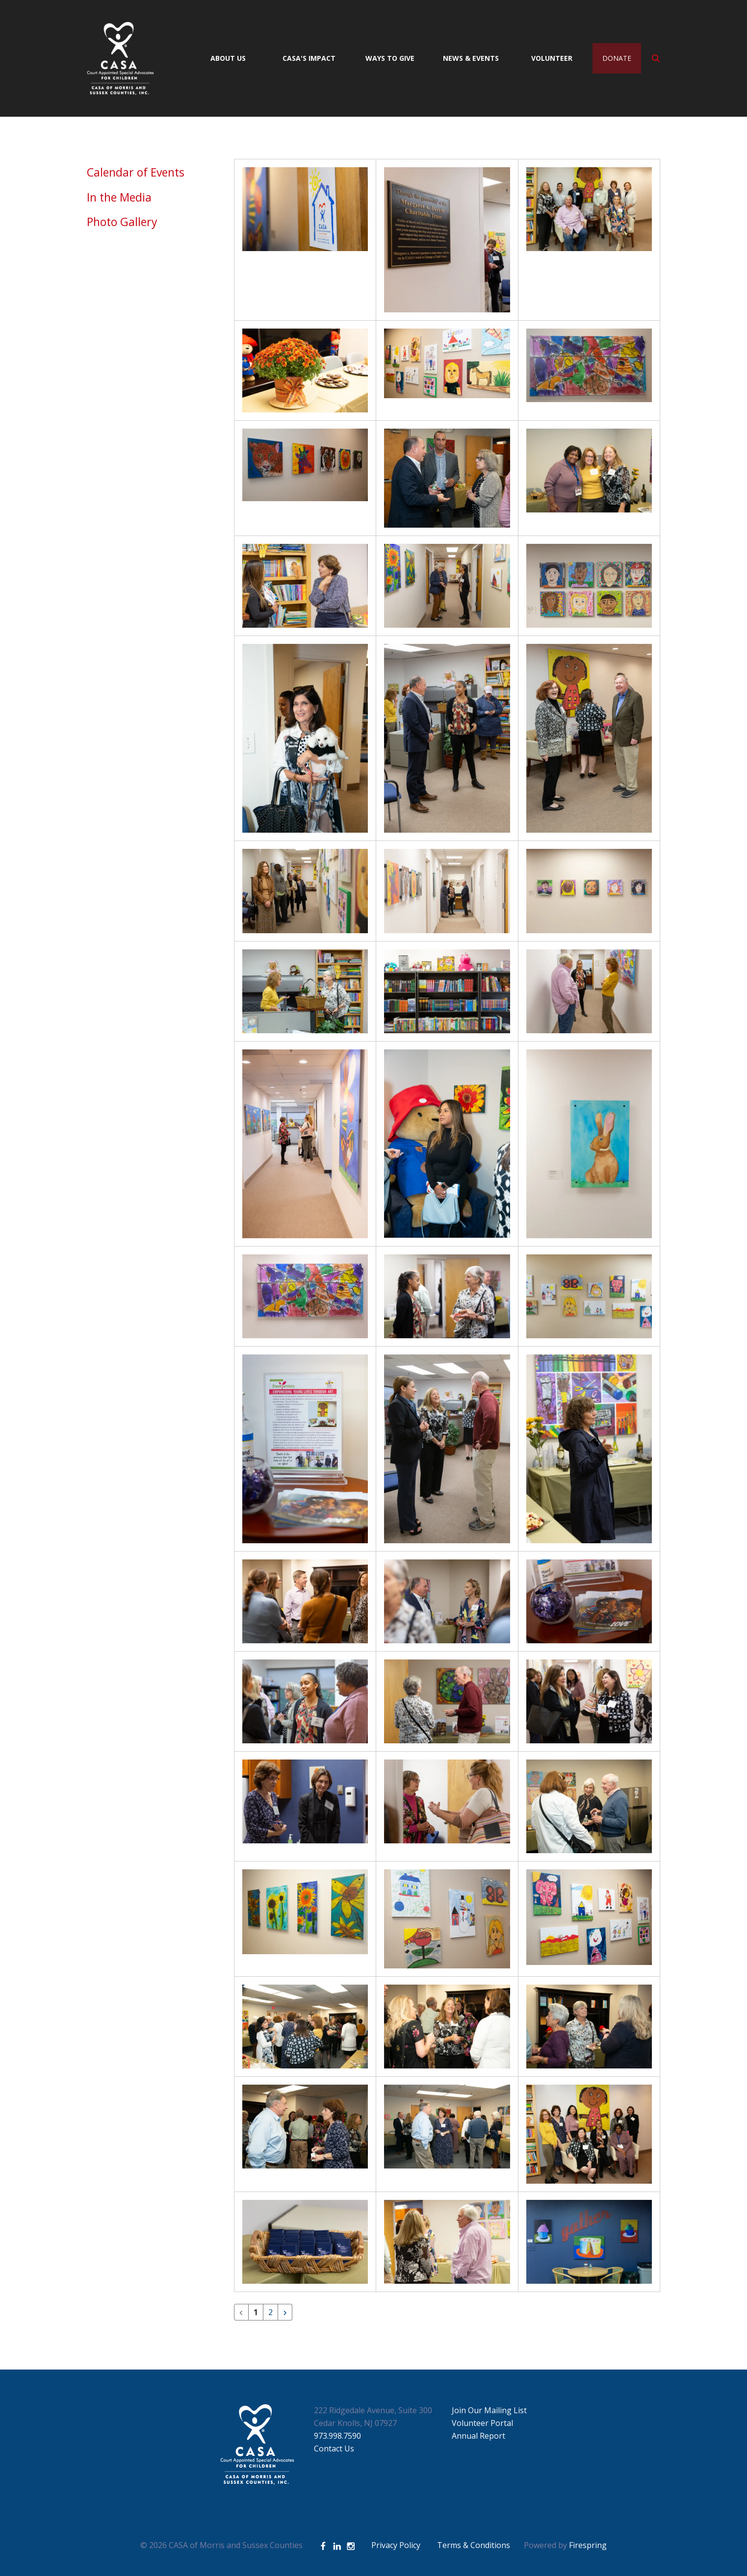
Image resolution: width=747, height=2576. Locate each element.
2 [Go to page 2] (270, 2312)
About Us (228, 58)
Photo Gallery (122, 222)
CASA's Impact (309, 58)
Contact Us (334, 2448)
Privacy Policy (395, 2545)
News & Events (471, 58)
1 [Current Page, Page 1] (256, 2312)
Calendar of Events (135, 172)
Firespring (588, 2545)
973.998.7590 (337, 2435)
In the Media (119, 197)
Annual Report (478, 2435)
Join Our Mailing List (489, 2410)
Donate (616, 58)
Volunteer (551, 58)
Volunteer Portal (482, 2423)
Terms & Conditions (473, 2545)
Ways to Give (389, 58)
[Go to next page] (285, 2312)
